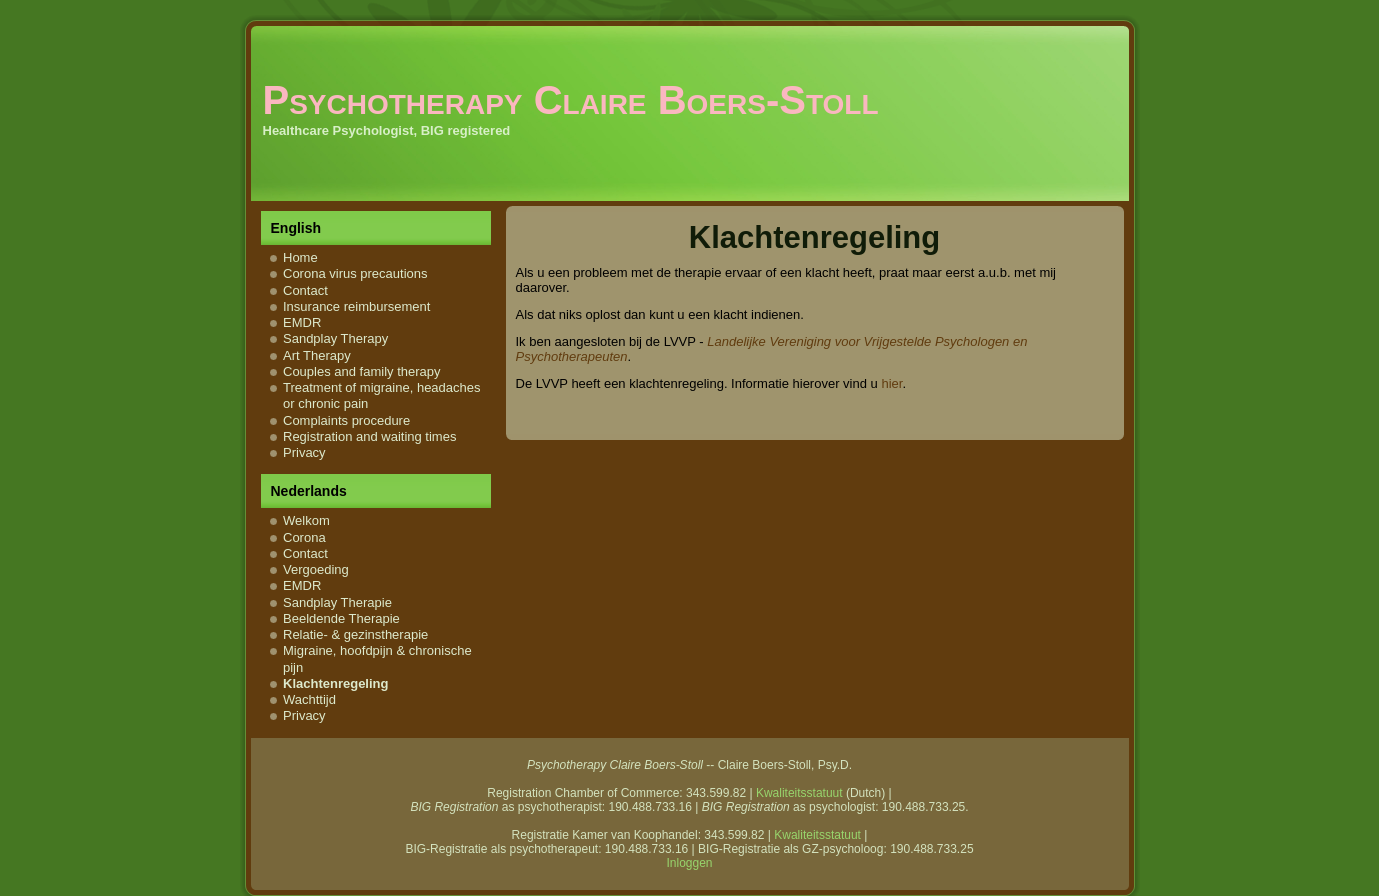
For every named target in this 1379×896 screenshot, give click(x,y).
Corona (304, 537)
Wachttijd (309, 699)
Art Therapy (317, 355)
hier (891, 383)
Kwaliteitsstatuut (799, 793)
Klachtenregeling (335, 683)
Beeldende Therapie (341, 618)
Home (300, 257)
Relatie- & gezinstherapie (355, 634)
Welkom (306, 520)
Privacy (304, 452)
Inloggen (689, 863)
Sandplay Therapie (337, 602)
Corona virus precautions (355, 273)
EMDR (302, 322)
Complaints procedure (346, 420)
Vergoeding (316, 569)
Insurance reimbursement (356, 306)
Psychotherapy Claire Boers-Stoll (571, 100)
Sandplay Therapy (335, 338)
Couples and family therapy (362, 371)
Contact (305, 290)
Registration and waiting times (369, 436)
